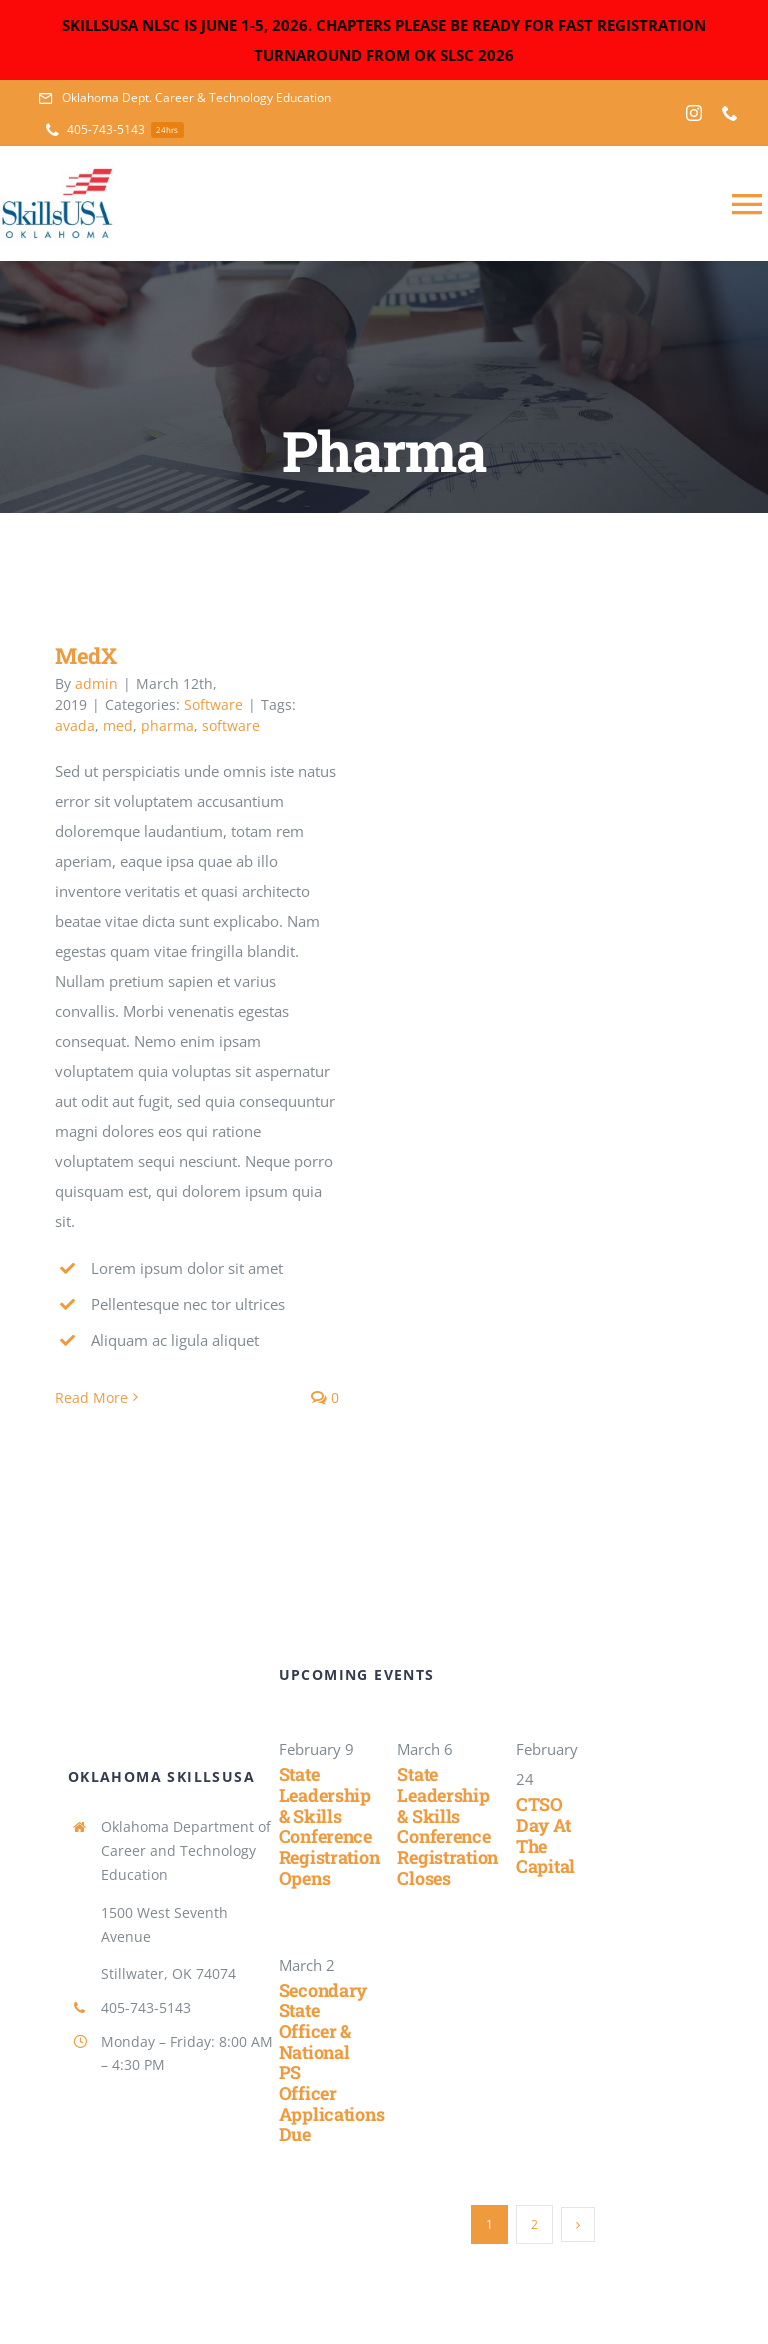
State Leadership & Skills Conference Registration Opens (329, 1825)
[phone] (730, 113)
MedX (86, 655)
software (231, 725)
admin (96, 683)
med (118, 725)
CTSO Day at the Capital (545, 1835)
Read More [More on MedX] (91, 1397)
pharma (167, 725)
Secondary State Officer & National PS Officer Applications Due (332, 2062)
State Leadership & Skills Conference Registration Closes (447, 1825)
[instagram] (694, 113)
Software (213, 704)
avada (75, 725)
